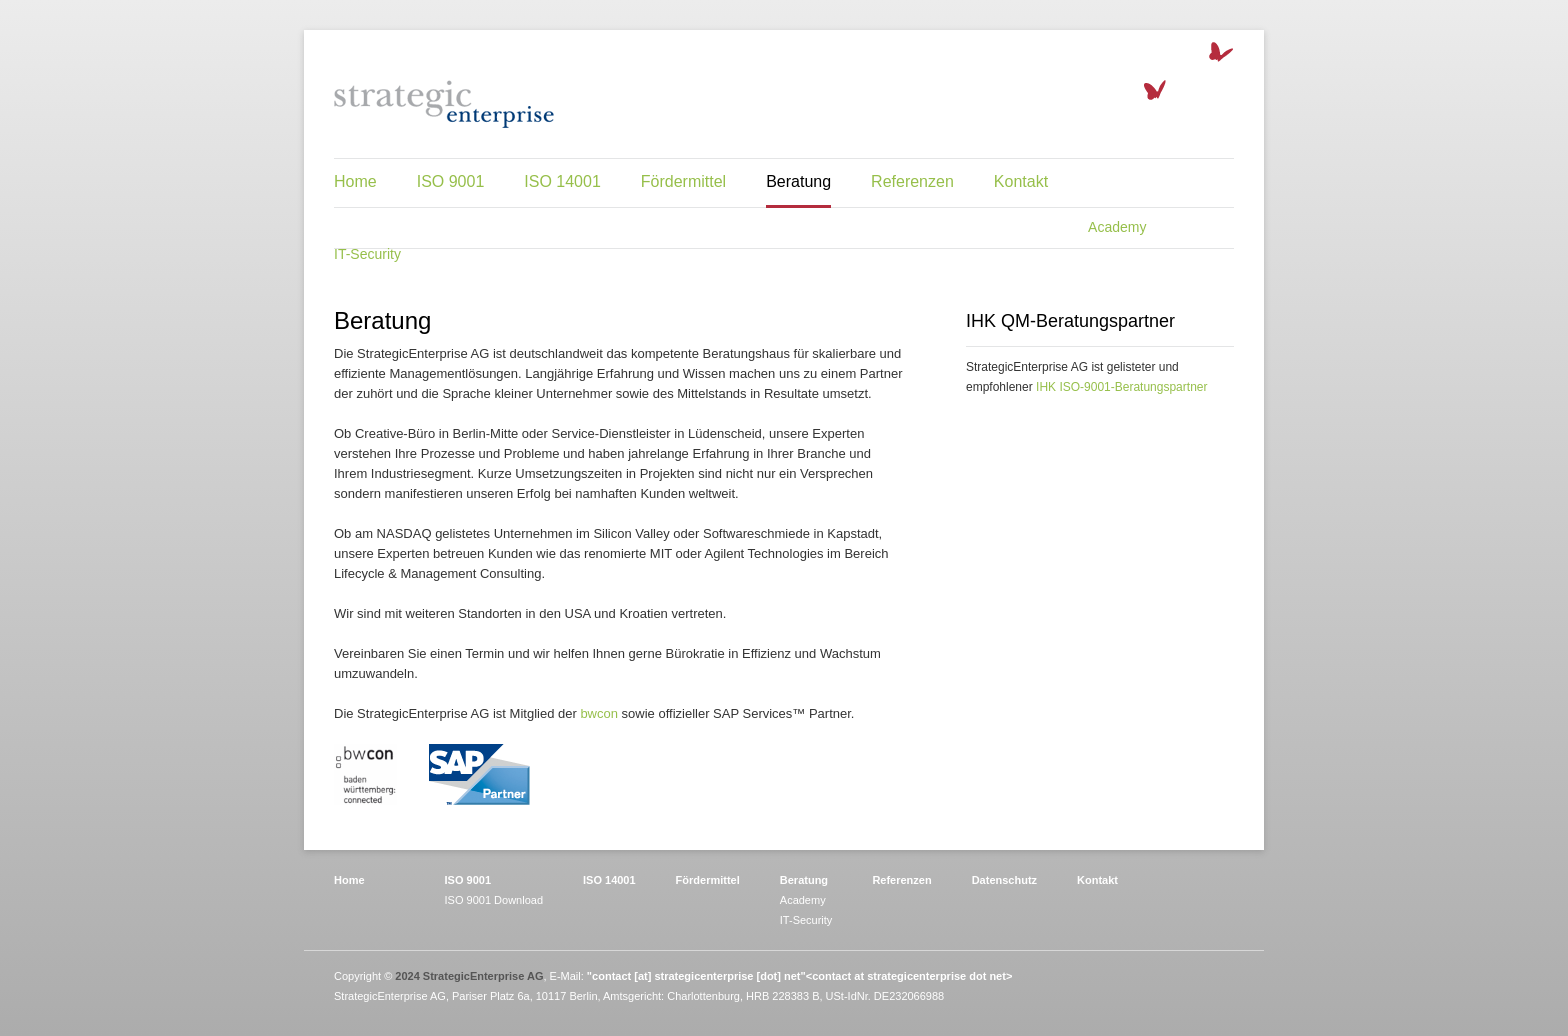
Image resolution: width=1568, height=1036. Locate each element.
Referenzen (912, 181)
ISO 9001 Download (494, 900)
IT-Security (367, 254)
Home (355, 181)
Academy (1117, 227)
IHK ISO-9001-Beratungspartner (1121, 387)
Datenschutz (1004, 880)
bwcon (599, 713)
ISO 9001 (451, 181)
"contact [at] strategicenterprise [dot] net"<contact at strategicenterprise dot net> (799, 976)
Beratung (798, 181)
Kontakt (1021, 181)
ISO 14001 (562, 181)
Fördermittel (683, 181)
